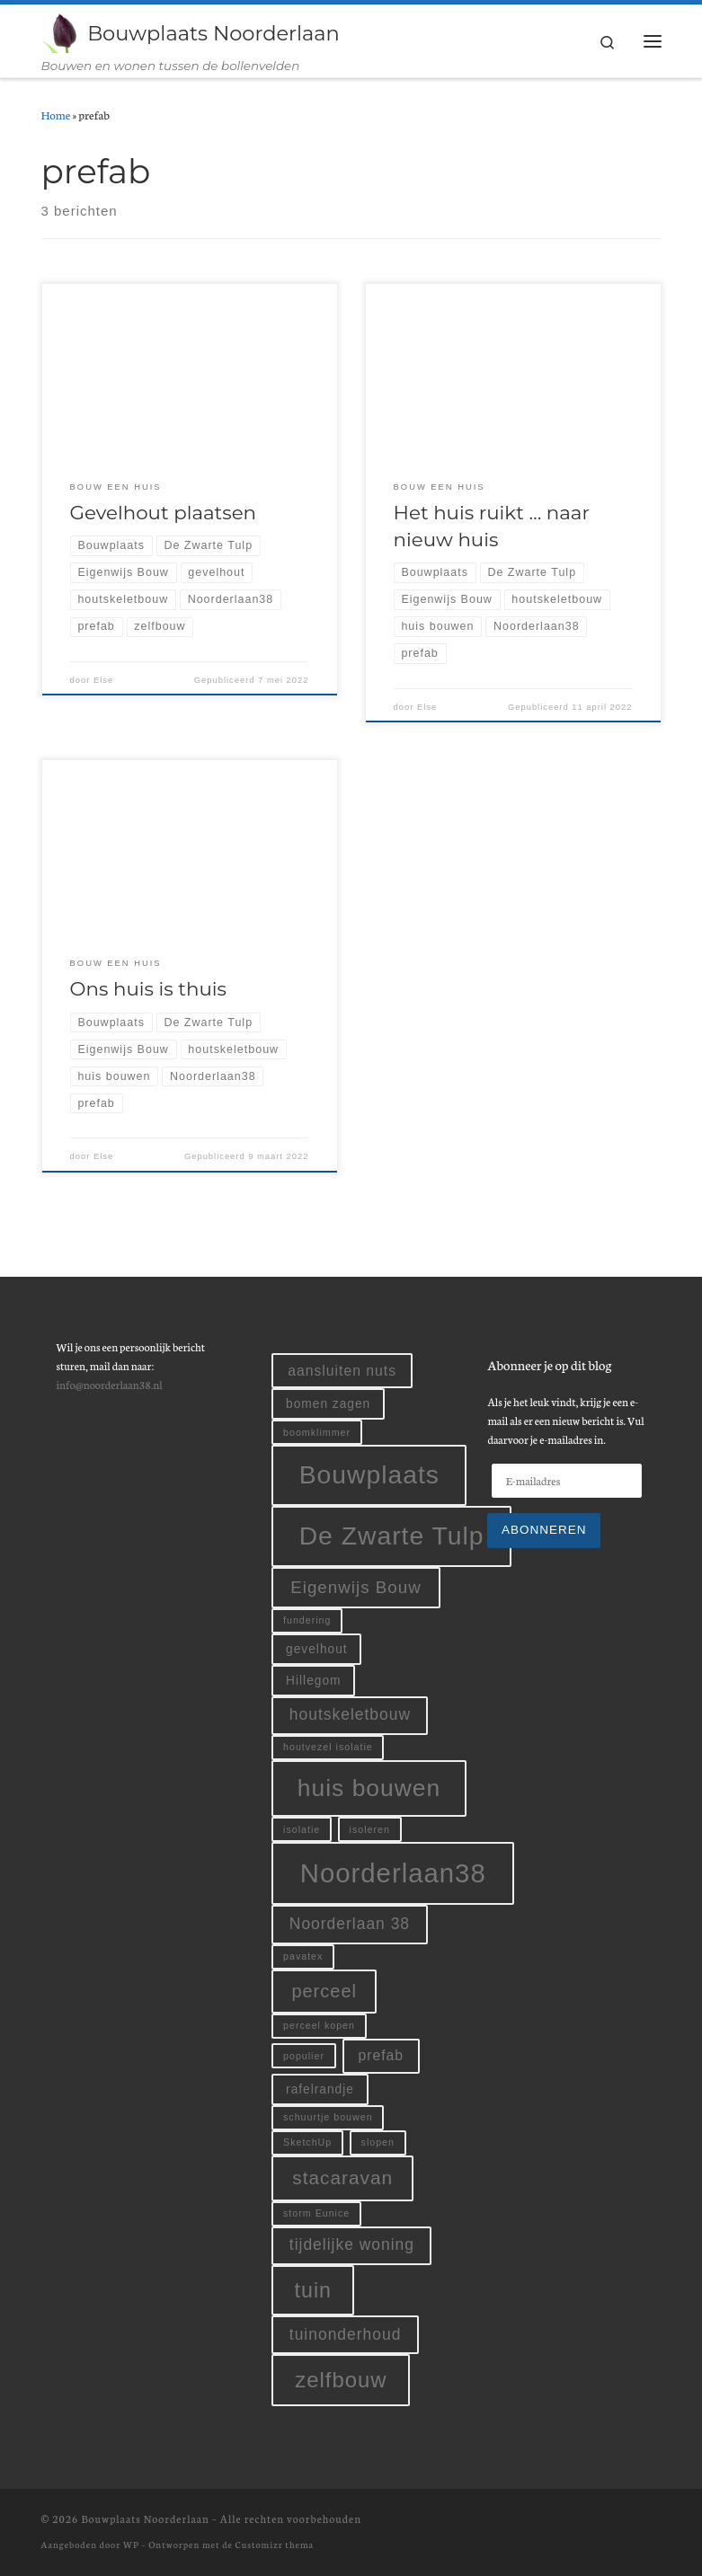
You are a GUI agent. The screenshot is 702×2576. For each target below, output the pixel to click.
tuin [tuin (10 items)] (313, 2290)
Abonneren (544, 1529)
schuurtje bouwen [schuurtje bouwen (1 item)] (328, 2117)
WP (131, 2545)
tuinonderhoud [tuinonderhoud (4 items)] (345, 2334)
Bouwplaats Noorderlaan (145, 2519)
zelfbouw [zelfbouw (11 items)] (341, 2380)
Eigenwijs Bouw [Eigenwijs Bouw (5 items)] (356, 1587)
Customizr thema (274, 2545)
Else (103, 680)
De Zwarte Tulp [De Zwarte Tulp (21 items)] (391, 1535)
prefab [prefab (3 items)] (381, 2056)
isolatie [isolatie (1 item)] (301, 1829)
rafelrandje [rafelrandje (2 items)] (320, 2089)
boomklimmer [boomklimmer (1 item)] (317, 1432)
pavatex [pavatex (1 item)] (303, 1956)
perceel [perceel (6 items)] (324, 1991)
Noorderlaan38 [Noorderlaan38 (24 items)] (393, 1873)
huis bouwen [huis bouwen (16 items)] (369, 1788)
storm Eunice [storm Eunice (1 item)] (316, 2213)
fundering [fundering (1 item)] (307, 1621)
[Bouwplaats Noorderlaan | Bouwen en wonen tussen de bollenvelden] (61, 30)
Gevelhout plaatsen (163, 512)
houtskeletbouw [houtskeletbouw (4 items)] (350, 1715)
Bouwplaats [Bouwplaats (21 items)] (369, 1475)
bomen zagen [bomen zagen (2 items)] (328, 1405)
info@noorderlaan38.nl (109, 1384)
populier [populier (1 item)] (303, 2055)
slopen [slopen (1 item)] (378, 2143)
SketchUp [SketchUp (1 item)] (307, 2143)
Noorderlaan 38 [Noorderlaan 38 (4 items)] (349, 1924)
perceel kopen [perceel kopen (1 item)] (319, 2025)
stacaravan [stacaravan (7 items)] (342, 2178)
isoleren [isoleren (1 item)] (370, 1829)
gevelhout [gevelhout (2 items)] (317, 1649)
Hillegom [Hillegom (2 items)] (313, 1680)
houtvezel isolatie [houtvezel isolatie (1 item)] (328, 1747)
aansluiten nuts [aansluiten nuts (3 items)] (342, 1370)
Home (56, 115)
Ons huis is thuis (148, 989)
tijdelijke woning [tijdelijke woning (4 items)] (351, 2245)
